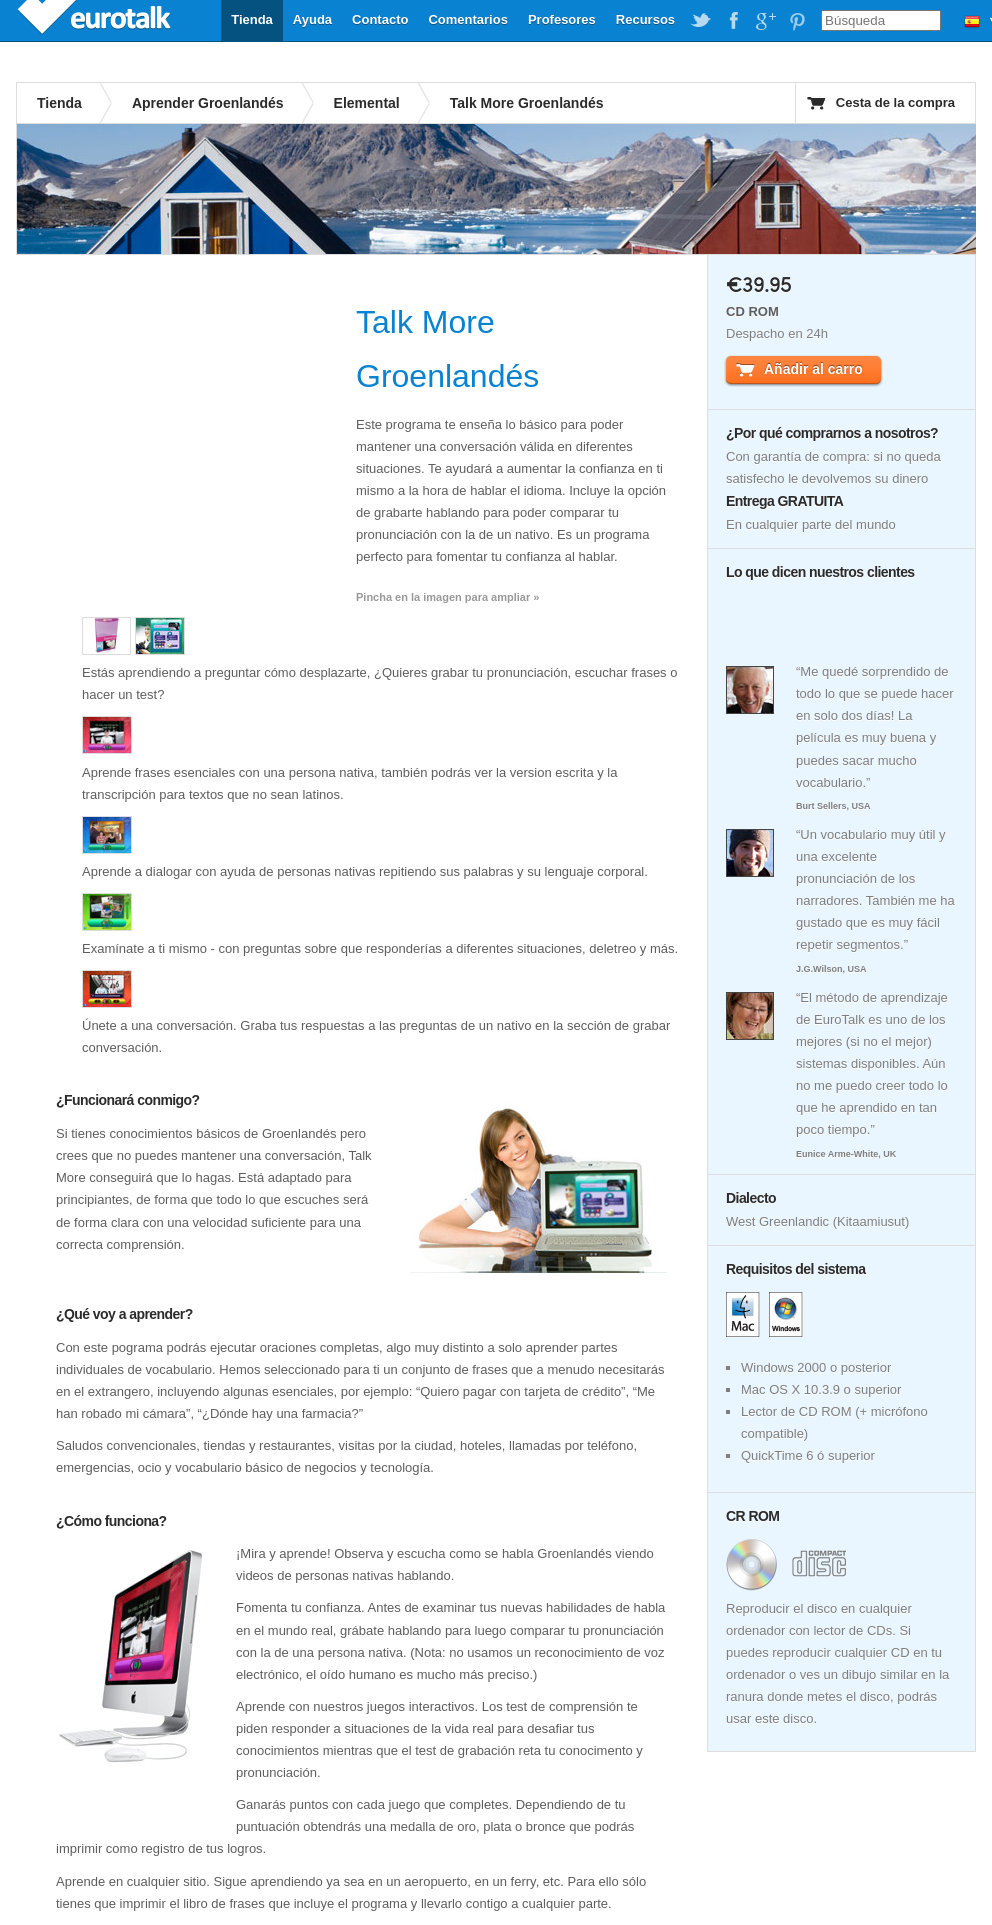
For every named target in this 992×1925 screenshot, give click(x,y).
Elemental (367, 103)
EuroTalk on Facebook (733, 21)
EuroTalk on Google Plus (765, 21)
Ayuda (312, 19)
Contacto (380, 19)
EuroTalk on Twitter (701, 21)
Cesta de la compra (895, 102)
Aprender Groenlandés (208, 103)
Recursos (645, 19)
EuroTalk (96, 20)
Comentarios (467, 19)
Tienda (252, 19)
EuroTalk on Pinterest (797, 21)
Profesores (562, 19)
